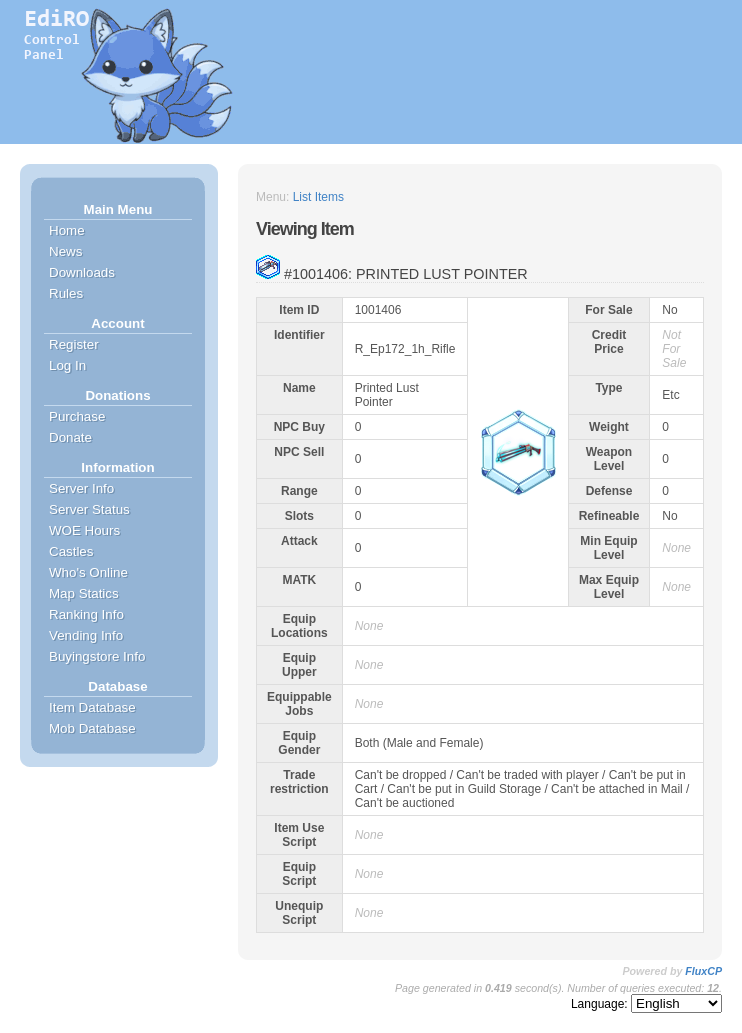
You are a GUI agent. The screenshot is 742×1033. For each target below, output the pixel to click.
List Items (318, 197)
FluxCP (703, 971)
